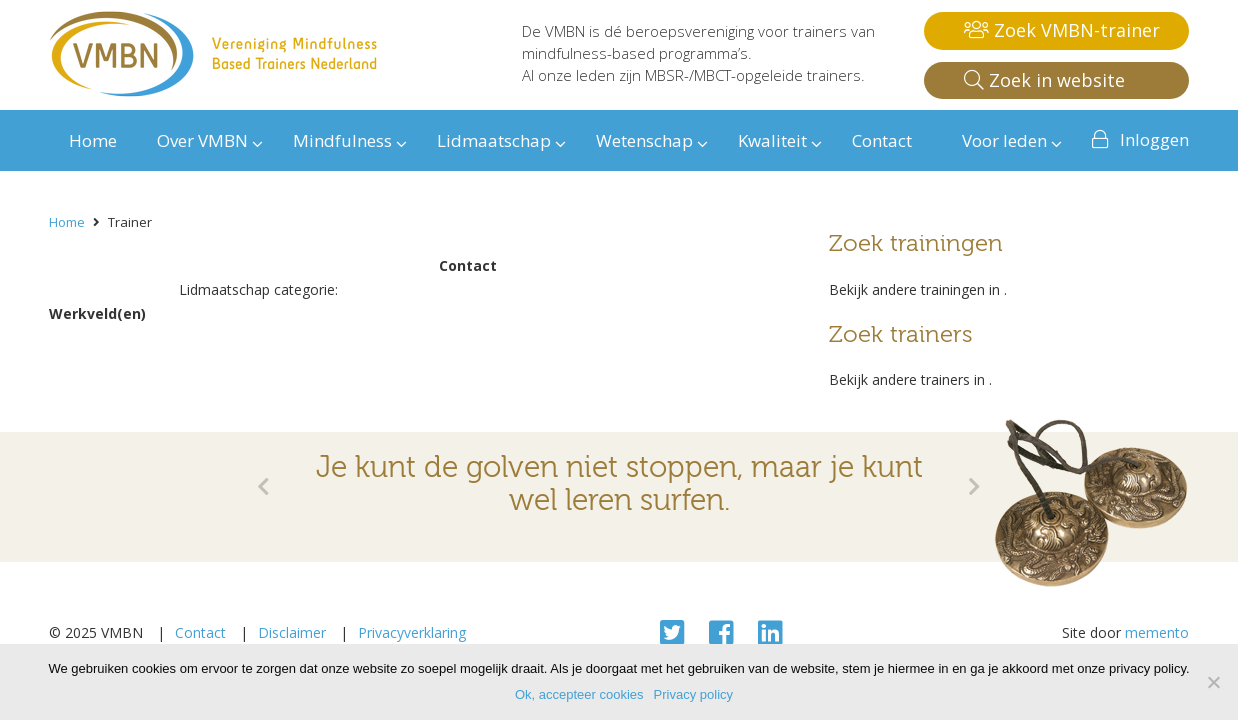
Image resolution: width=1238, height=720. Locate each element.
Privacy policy (693, 694)
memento (1157, 632)
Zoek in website (1044, 80)
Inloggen (1154, 139)
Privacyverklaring (412, 632)
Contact (200, 632)
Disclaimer (292, 632)
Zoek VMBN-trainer (1062, 30)
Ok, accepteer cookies (579, 694)
